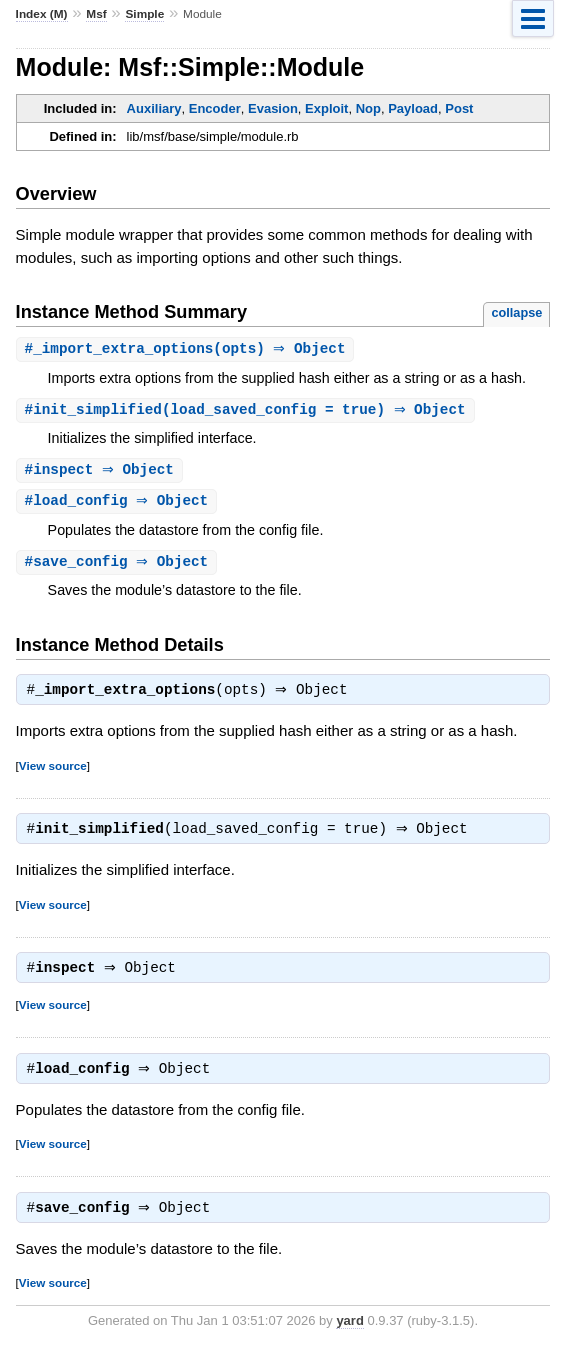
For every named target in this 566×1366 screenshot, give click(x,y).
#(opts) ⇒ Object (188, 349)
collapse (516, 312)
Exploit (326, 108)
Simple (144, 14)
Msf (96, 14)
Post (459, 108)
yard (349, 1335)
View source (53, 772)
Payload (413, 108)
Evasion (273, 108)
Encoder (215, 108)
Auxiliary (154, 108)
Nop (368, 108)
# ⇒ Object (102, 472)
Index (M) (42, 14)
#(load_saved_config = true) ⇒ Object (248, 411)
